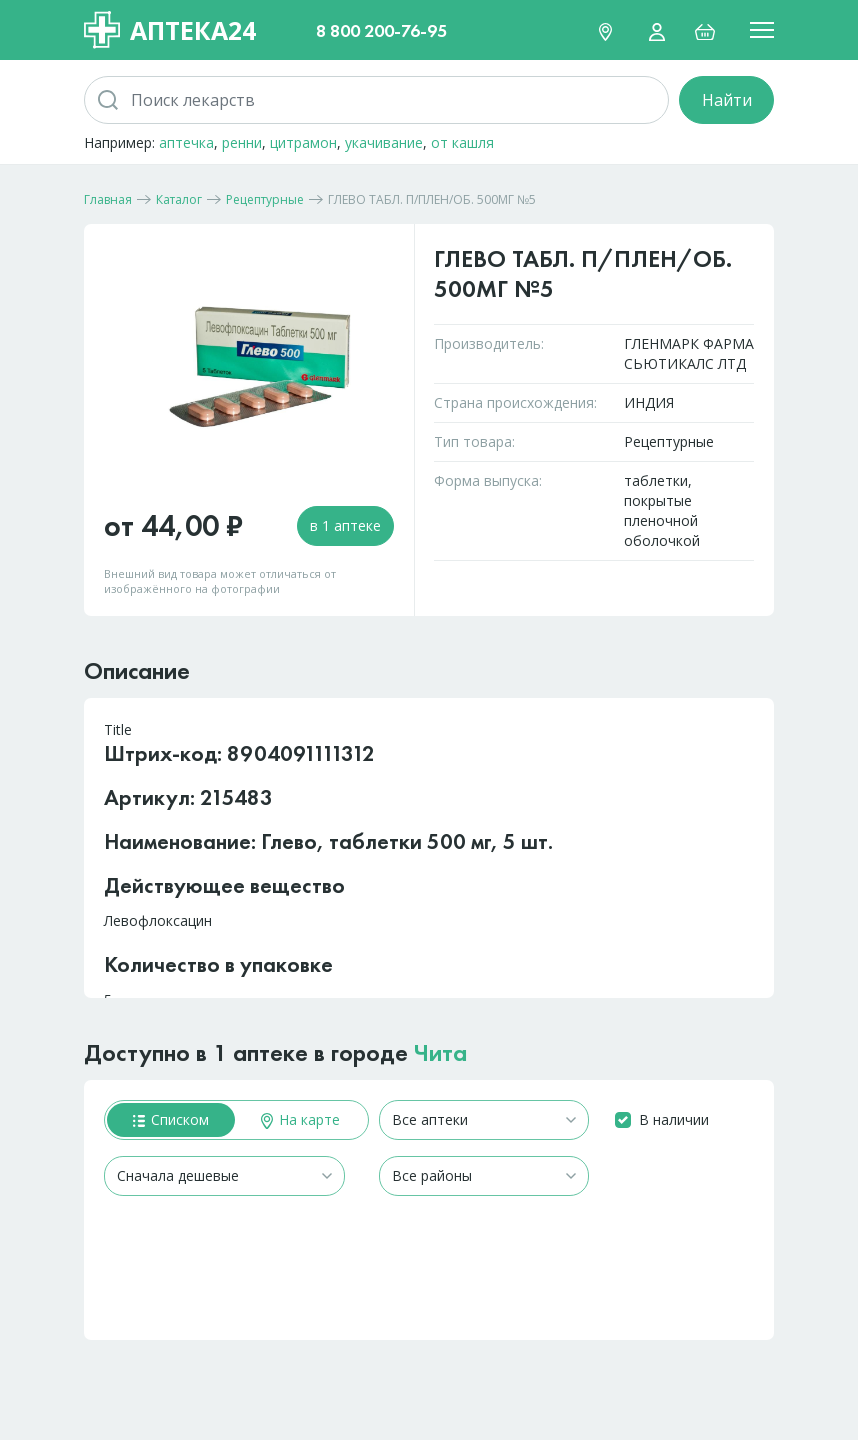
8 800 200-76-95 (381, 30)
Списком (171, 1119)
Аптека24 (170, 30)
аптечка (186, 142)
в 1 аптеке (345, 525)
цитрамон (303, 142)
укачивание (384, 142)
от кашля (462, 142)
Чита (440, 1052)
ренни (242, 142)
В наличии (674, 1119)
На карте (300, 1119)
